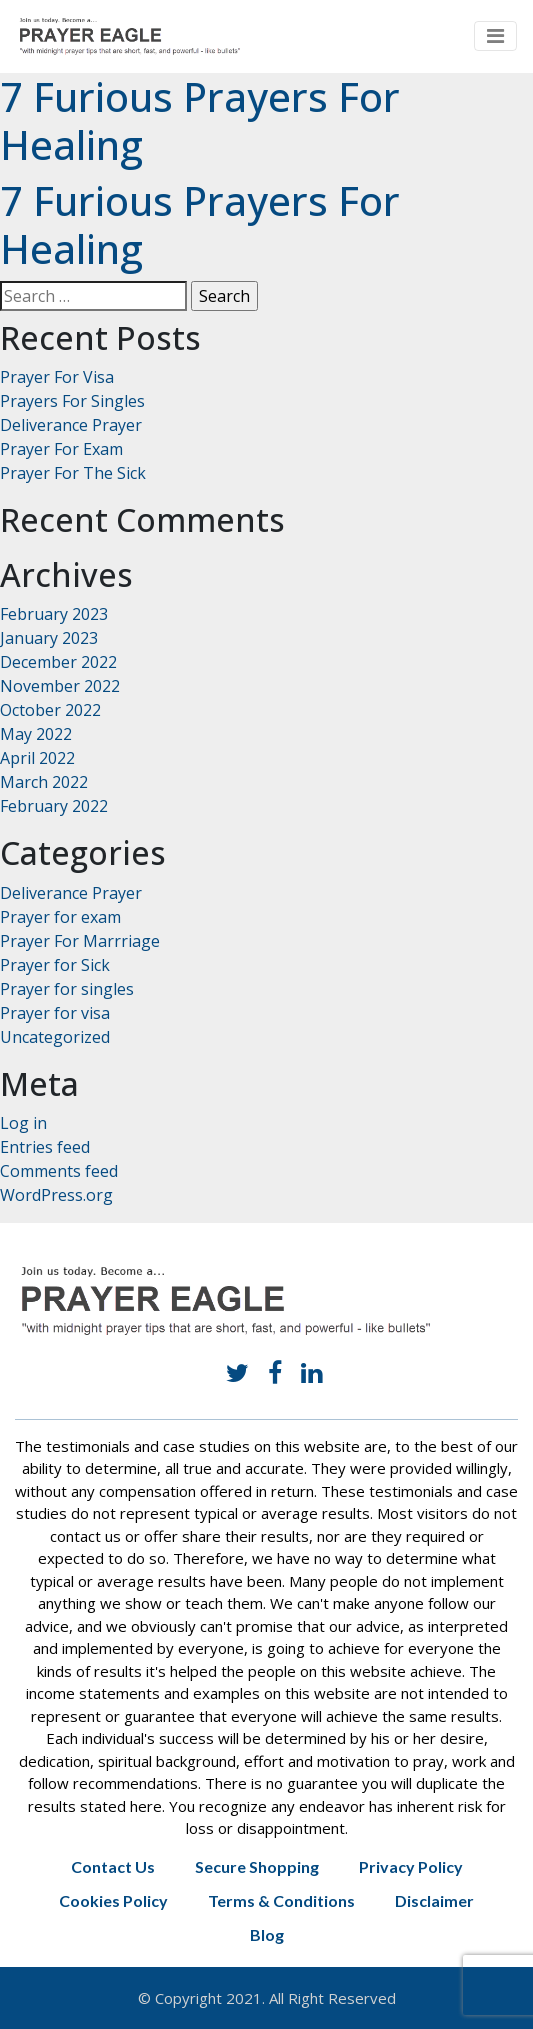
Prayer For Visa (57, 377)
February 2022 (54, 806)
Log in (23, 1123)
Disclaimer (434, 1900)
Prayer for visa (55, 1013)
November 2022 (60, 686)
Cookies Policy (113, 1900)
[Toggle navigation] (495, 36)
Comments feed (59, 1171)
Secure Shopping (257, 1866)
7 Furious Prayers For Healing (200, 120)
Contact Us (113, 1866)
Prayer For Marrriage (80, 941)
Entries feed (45, 1147)
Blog (267, 1934)
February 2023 (54, 614)
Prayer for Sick (55, 965)
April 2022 (37, 758)
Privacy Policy (411, 1866)
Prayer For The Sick (73, 473)
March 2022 (44, 782)
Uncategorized (55, 1037)
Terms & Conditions (281, 1900)
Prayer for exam (60, 917)
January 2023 (49, 638)
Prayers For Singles (72, 401)
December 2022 (58, 662)
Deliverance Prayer (71, 425)
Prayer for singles (67, 989)
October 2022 (50, 710)
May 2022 (36, 734)
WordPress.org (56, 1195)
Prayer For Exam (61, 449)
